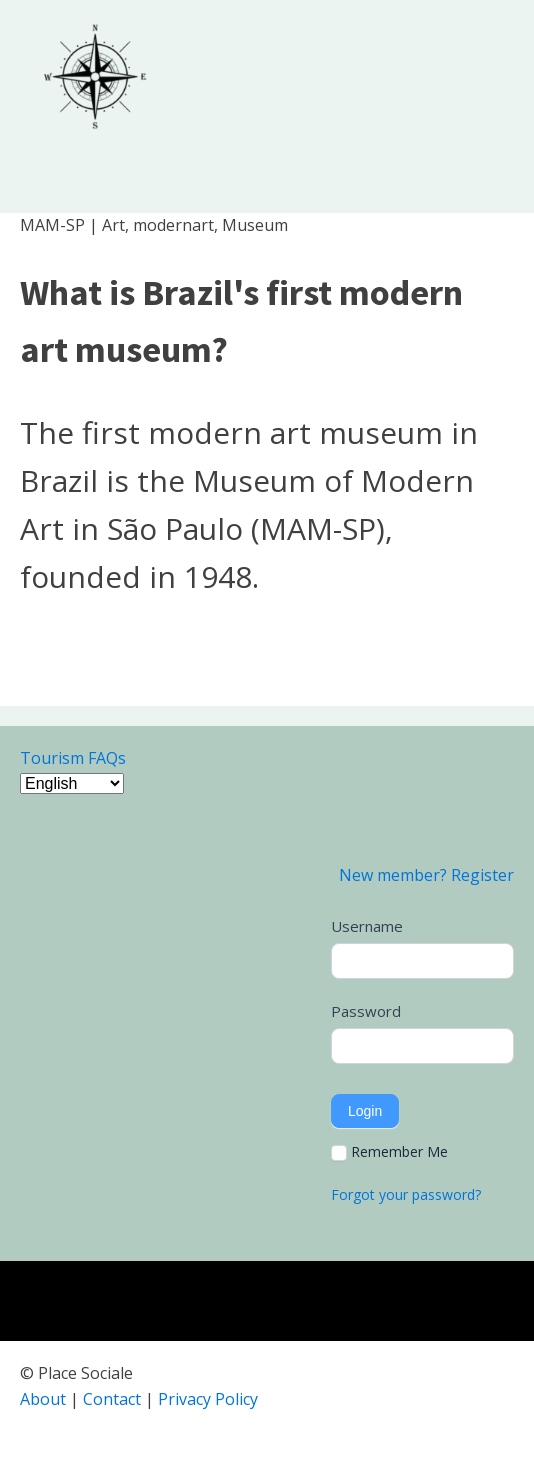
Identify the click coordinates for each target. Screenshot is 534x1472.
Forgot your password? (406, 1194)
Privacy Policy (208, 1399)
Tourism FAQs (73, 758)
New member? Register (426, 875)
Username (367, 926)
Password (366, 1011)
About (43, 1399)
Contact (112, 1399)
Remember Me (389, 1152)
